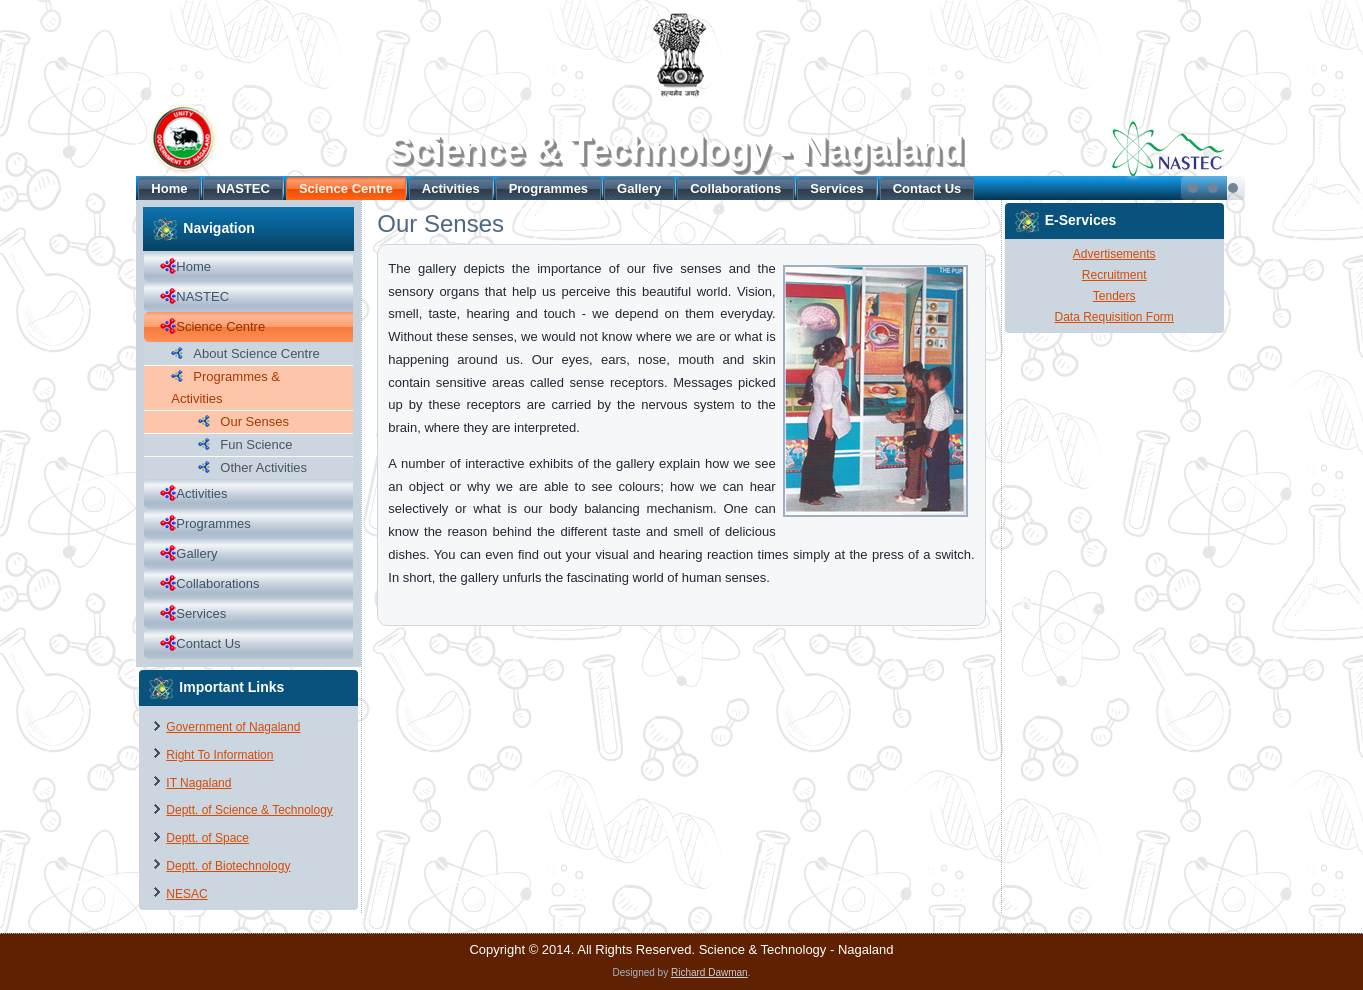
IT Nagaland (198, 783)
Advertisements (1114, 254)
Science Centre (346, 188)
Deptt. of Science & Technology (249, 810)
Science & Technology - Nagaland (675, 150)
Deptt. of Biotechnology (228, 866)
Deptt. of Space (207, 838)
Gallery (639, 188)
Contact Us (927, 188)
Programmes (548, 188)
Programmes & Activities (225, 387)
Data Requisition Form (1113, 317)
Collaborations (735, 188)
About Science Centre (256, 353)
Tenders (1114, 296)
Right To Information (219, 755)
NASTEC (242, 188)
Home (169, 188)
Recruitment (1114, 275)
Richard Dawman (709, 972)
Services (837, 188)
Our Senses (254, 421)
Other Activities (263, 467)
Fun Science (256, 444)
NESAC (186, 894)
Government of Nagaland (233, 727)
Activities (451, 188)
